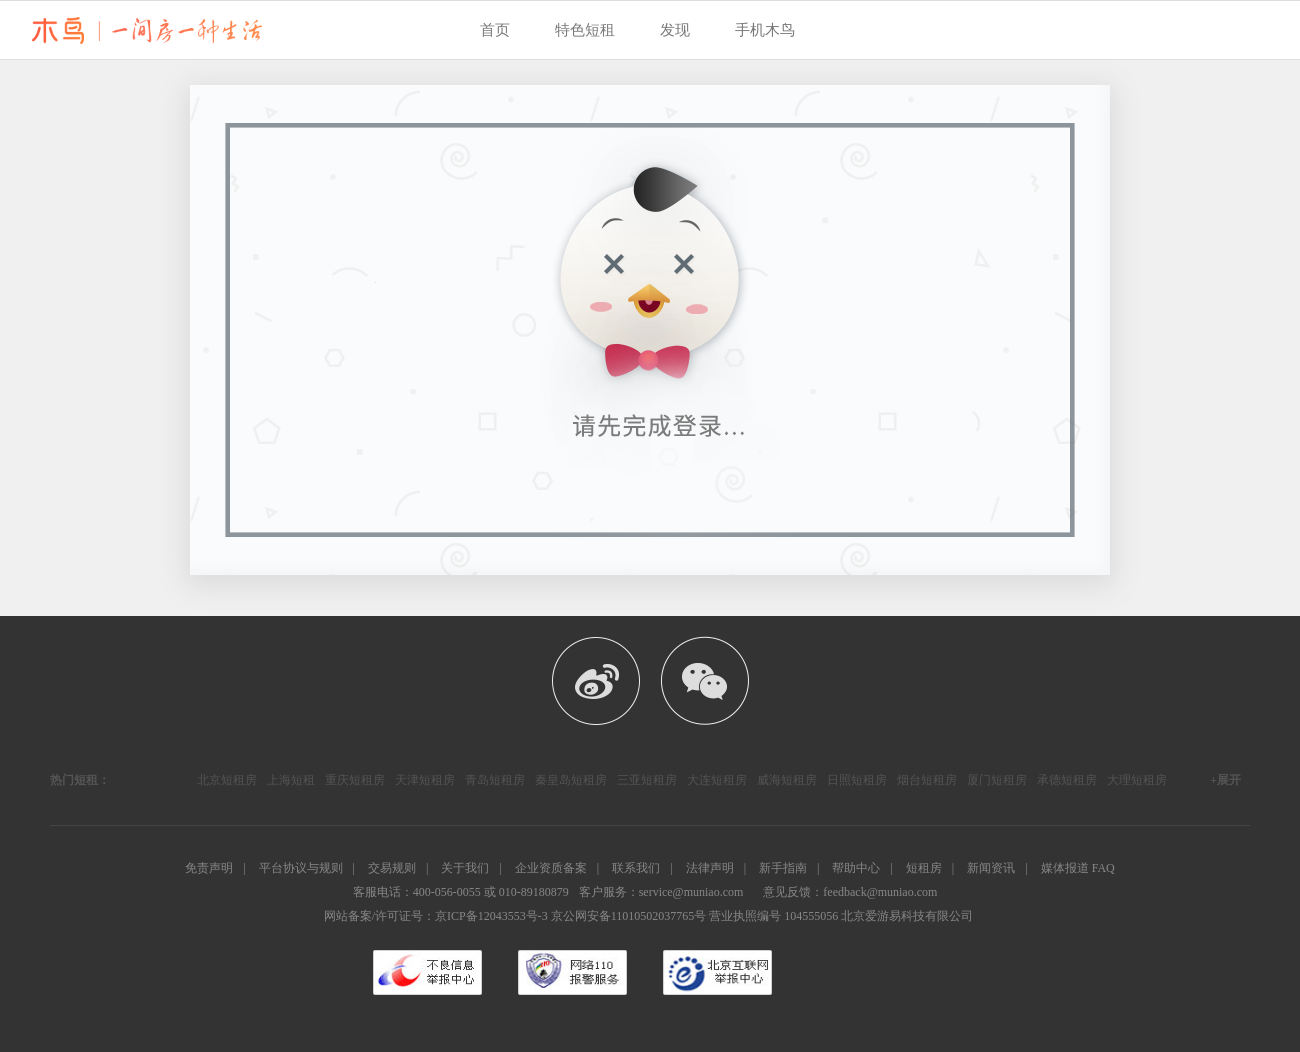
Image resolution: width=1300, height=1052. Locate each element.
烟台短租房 (927, 780)
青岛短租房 (495, 780)
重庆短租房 (355, 780)
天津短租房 (425, 780)
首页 (495, 30)
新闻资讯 (991, 868)
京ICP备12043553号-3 (491, 916)
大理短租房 (1137, 780)
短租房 (924, 868)
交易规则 (392, 868)
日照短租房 (857, 780)
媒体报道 (1065, 868)
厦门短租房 (997, 780)
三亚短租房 (647, 780)
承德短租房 (1067, 780)
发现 (675, 30)
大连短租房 (717, 780)
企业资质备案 (551, 868)
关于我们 (465, 868)
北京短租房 (227, 780)
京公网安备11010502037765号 (629, 916)
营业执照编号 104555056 (773, 916)
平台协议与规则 (301, 868)
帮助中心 (856, 868)
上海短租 (291, 780)
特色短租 (585, 30)
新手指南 (783, 868)
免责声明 (209, 868)
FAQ (1103, 868)
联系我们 (636, 868)
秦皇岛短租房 (571, 780)
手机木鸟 (765, 30)
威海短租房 (787, 780)
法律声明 (710, 868)
